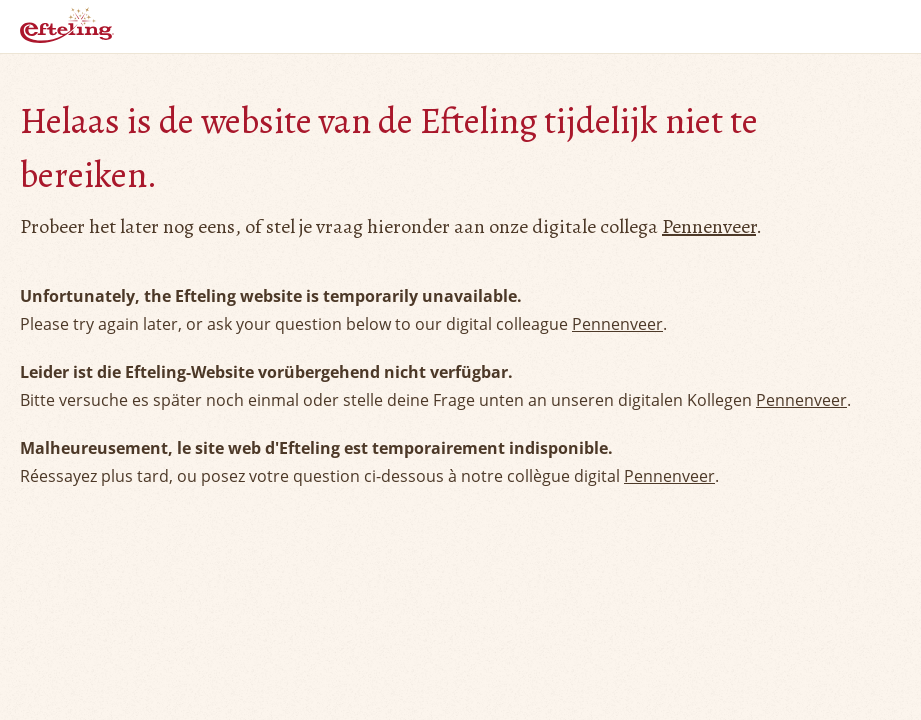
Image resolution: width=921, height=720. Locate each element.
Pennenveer (709, 226)
